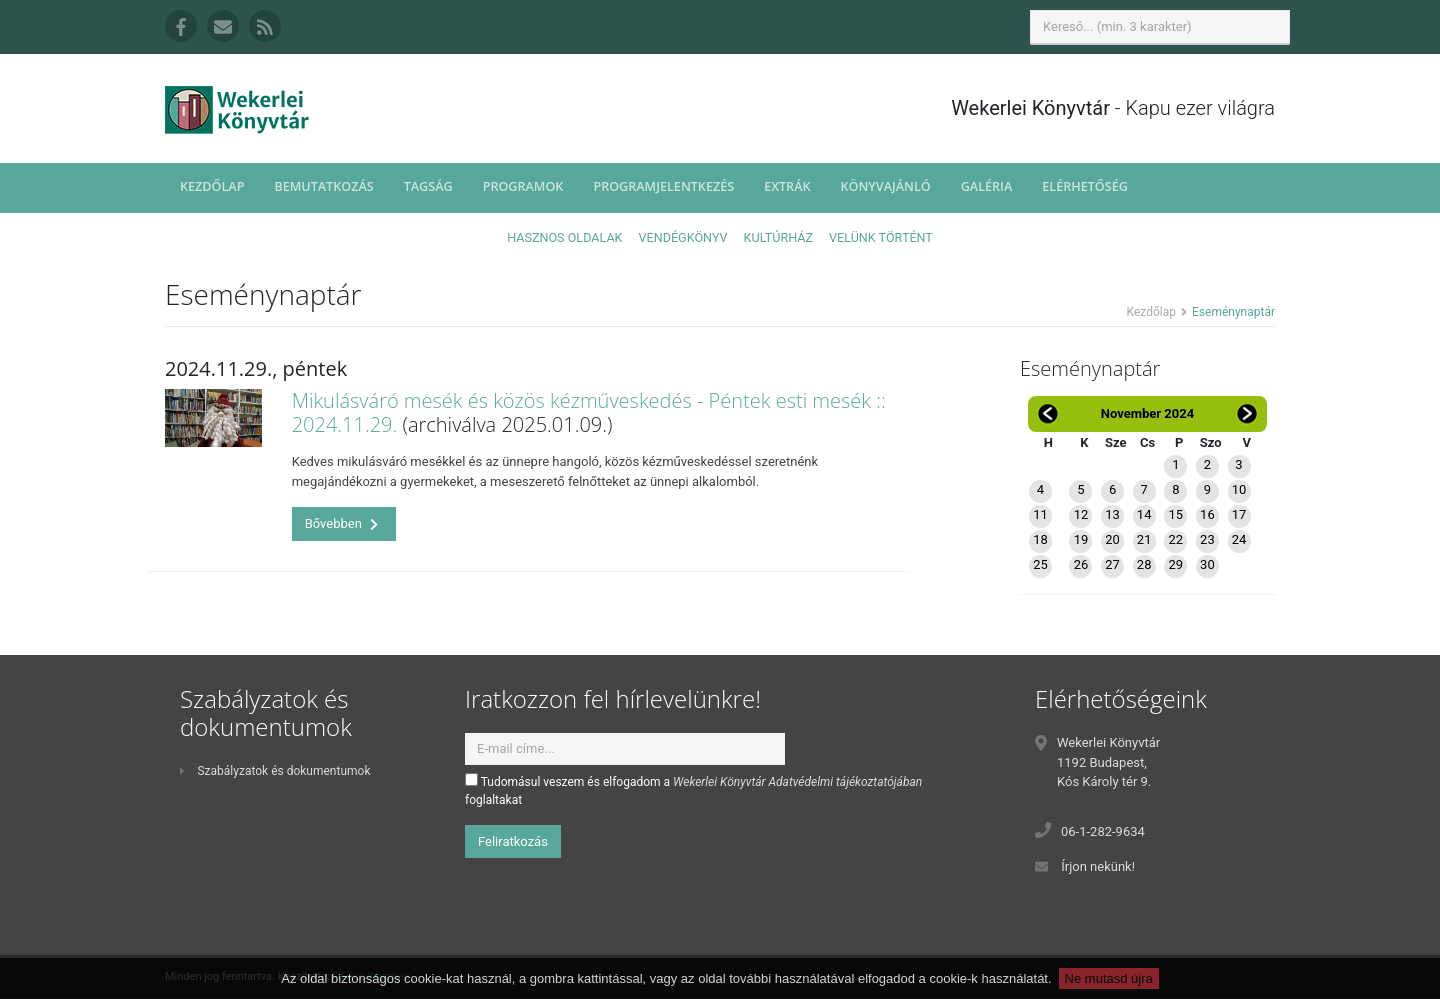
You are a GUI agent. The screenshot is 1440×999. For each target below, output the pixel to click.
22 (1175, 539)
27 (1112, 564)
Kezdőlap (212, 186)
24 (1239, 539)
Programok (523, 186)
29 (1175, 564)
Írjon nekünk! (1098, 866)
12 (1081, 514)
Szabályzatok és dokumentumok (275, 771)
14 (1144, 514)
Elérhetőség (1085, 186)
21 (1144, 539)
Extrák (787, 186)
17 (1239, 514)
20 (1112, 539)
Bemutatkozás (323, 186)
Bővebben (342, 523)
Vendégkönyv (683, 237)
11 (1040, 514)
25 (1040, 564)
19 (1081, 539)
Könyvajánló (886, 186)
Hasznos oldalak (564, 237)
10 (1239, 489)
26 (1081, 564)
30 (1207, 564)
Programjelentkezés (663, 186)
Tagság (428, 186)
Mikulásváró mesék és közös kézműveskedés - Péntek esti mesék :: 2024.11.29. (589, 412)
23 (1207, 539)
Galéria (987, 186)
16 (1207, 514)
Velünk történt (881, 237)
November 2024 (1147, 413)
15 (1175, 514)
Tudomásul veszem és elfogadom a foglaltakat (693, 790)
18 (1040, 539)
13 (1112, 514)
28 (1144, 564)
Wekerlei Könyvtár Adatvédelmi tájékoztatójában (797, 782)
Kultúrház (778, 237)
